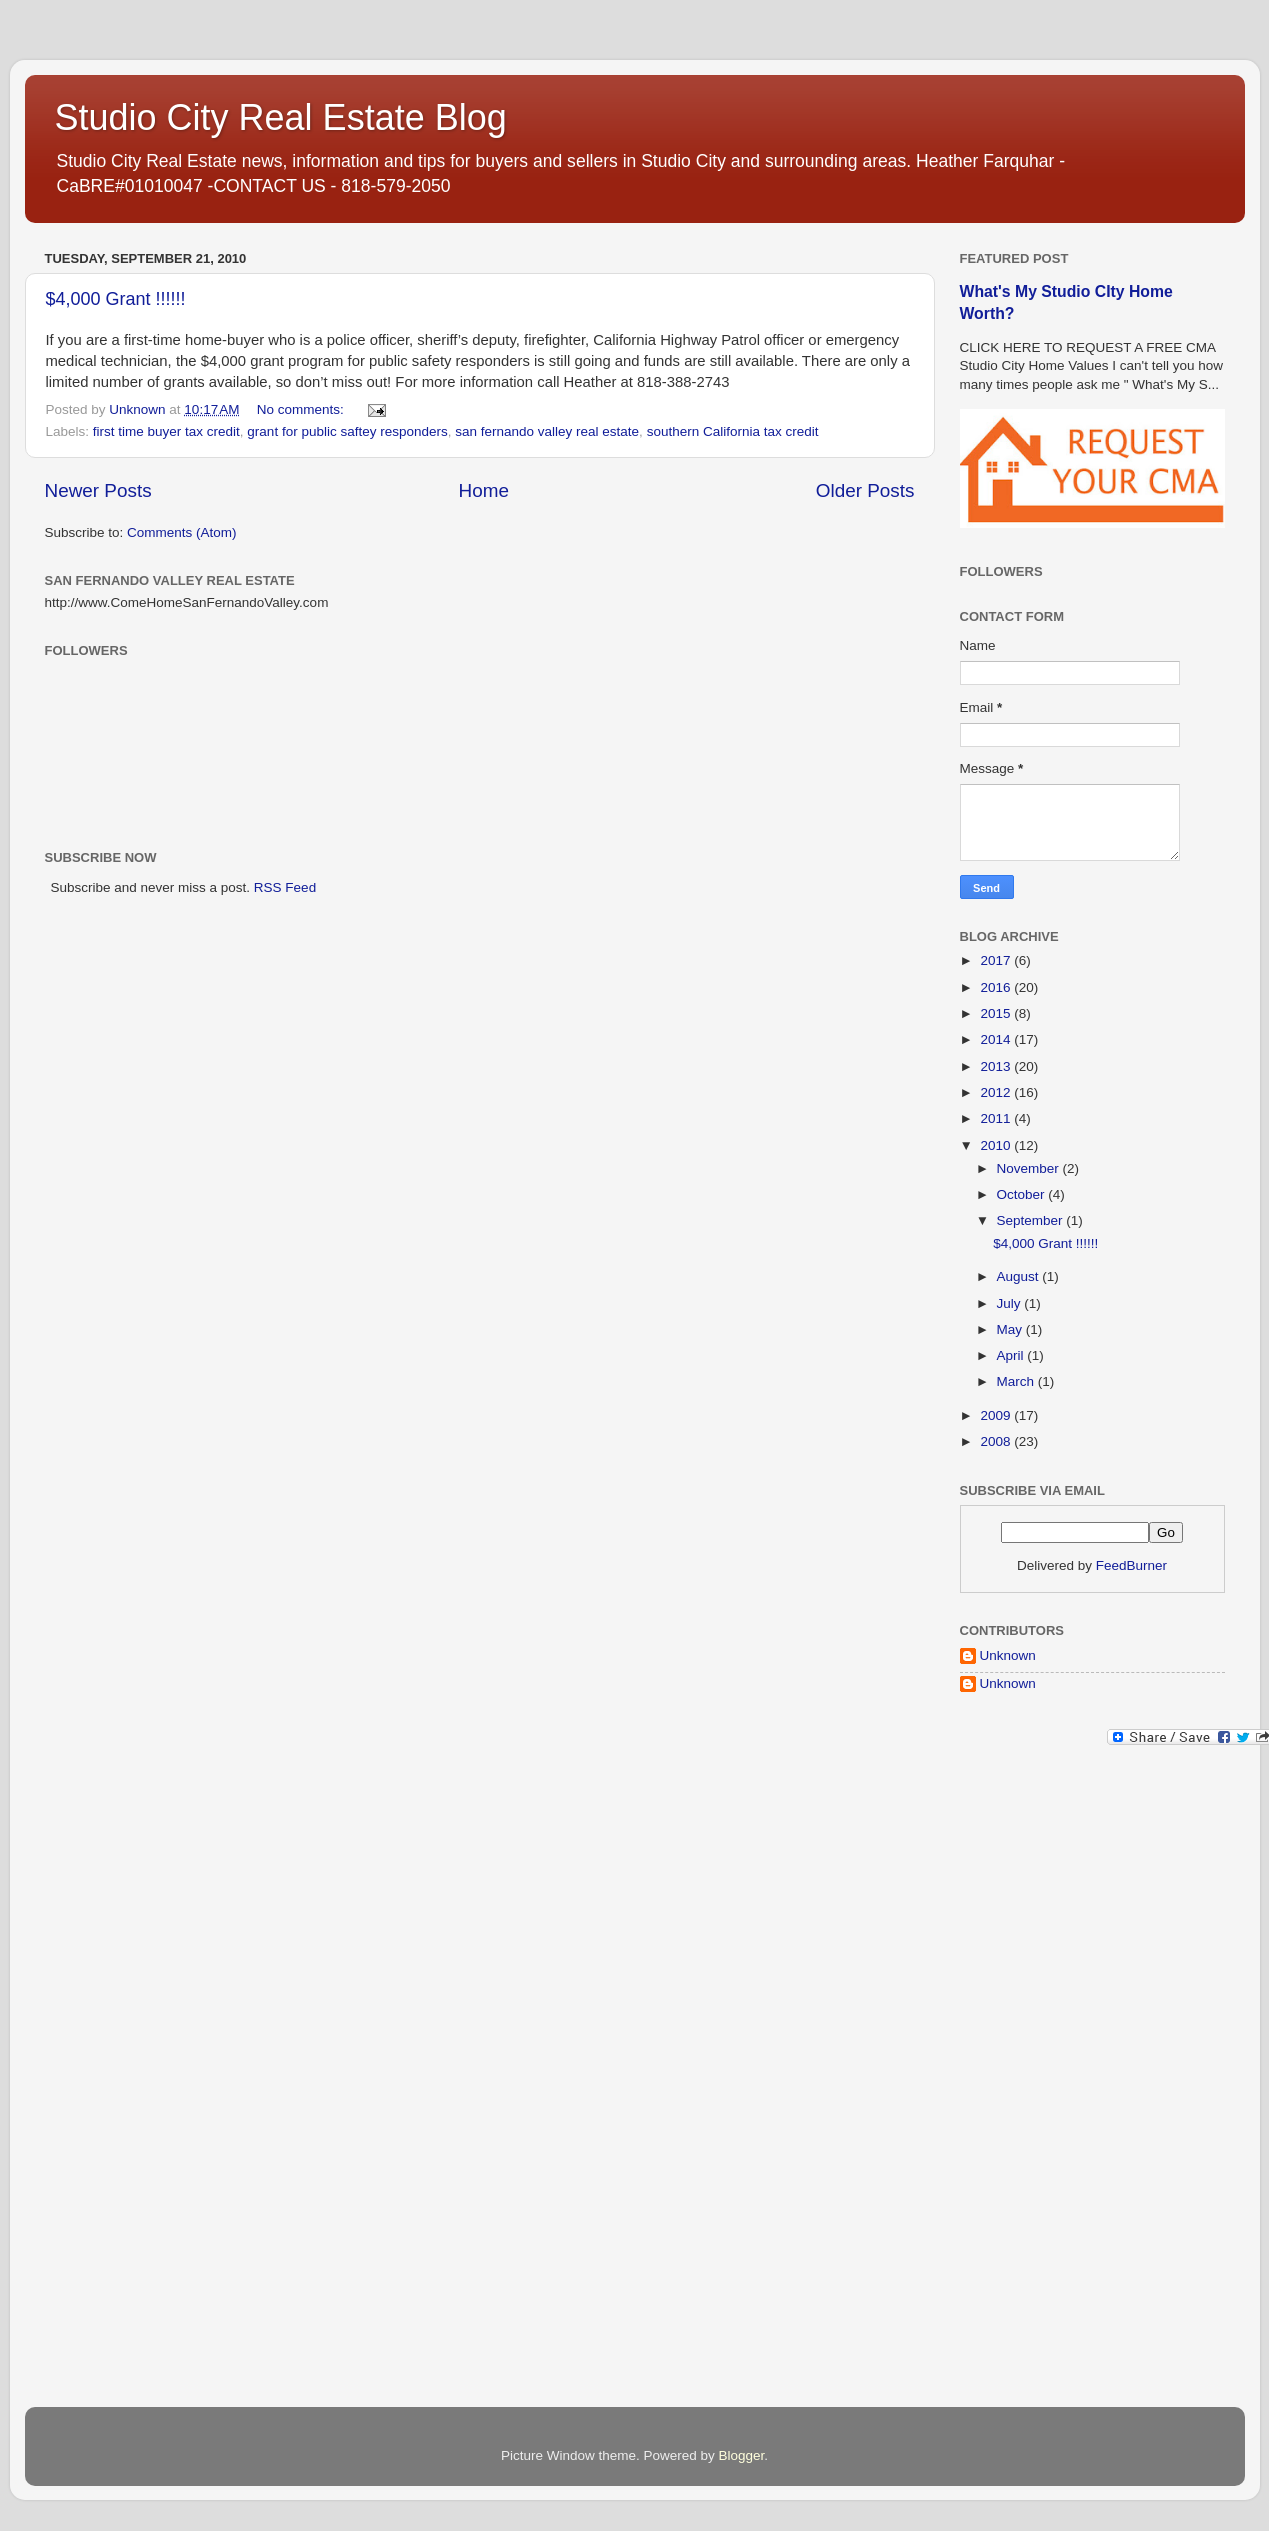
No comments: (302, 409)
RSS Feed (285, 887)
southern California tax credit (733, 431)
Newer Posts (98, 490)
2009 (997, 1415)
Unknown (1008, 1655)
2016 (997, 987)
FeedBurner (1131, 1565)
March (1017, 1381)
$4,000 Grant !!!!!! (116, 299)
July (1011, 1303)
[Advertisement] (1040, 2081)
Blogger (742, 2455)
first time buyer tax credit (166, 431)
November (1030, 1168)
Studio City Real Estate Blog (281, 117)
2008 (997, 1441)
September (1032, 1220)
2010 (997, 1145)
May (1011, 1329)
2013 (997, 1066)
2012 (997, 1092)
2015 (997, 1013)
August (1020, 1276)
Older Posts (865, 490)
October (1023, 1194)
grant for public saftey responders (347, 431)
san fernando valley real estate (547, 431)
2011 (997, 1118)
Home (484, 490)
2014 (997, 1039)
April (1012, 1355)
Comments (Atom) (182, 532)
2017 (997, 960)
